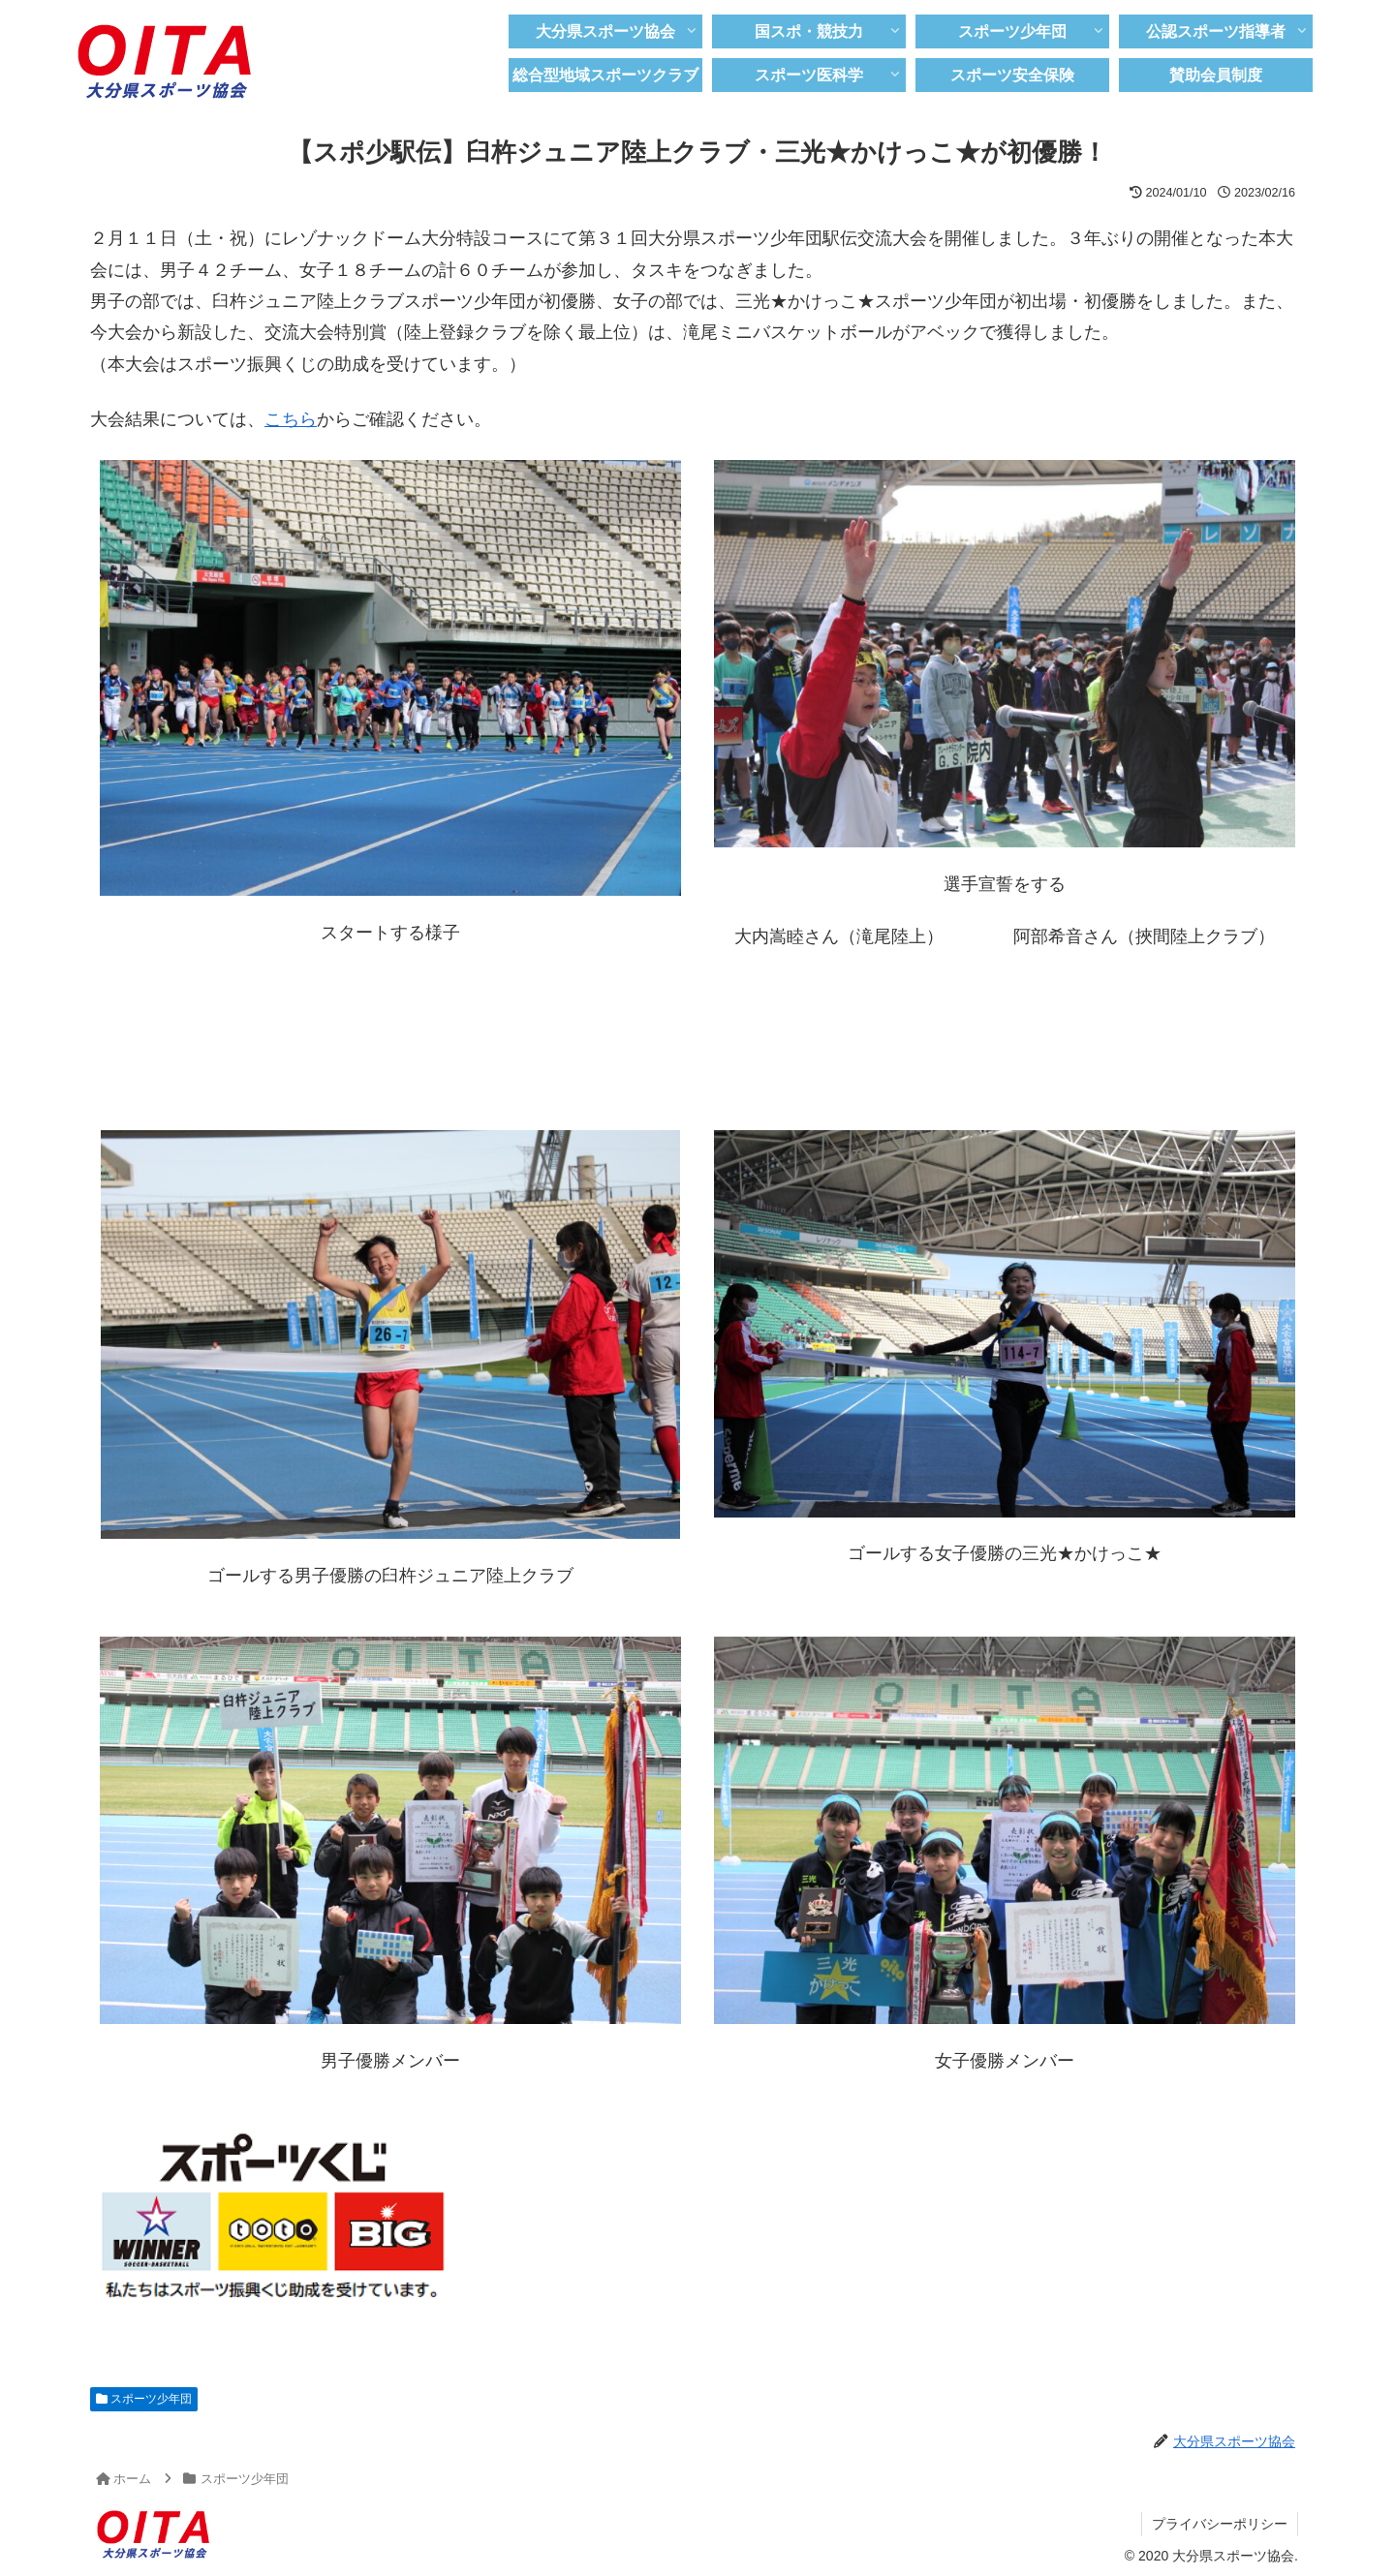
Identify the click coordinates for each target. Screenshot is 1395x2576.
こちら (290, 419)
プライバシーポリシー (1219, 2523)
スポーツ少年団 (144, 2399)
